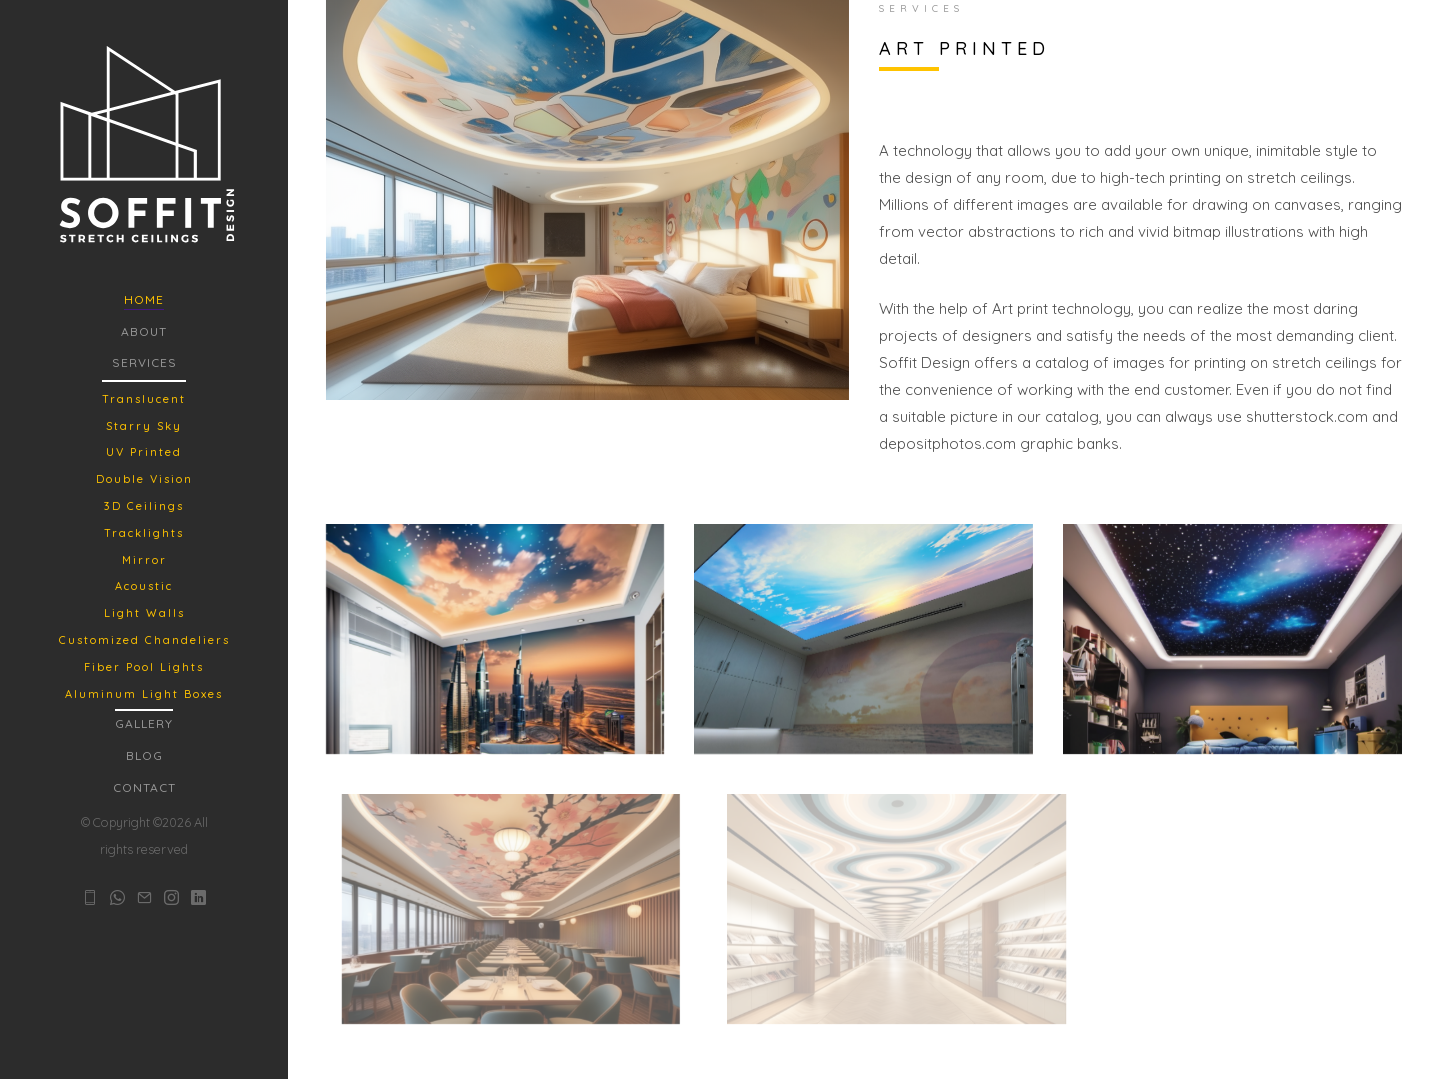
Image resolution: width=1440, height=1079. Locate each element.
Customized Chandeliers (144, 640)
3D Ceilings (144, 506)
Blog (144, 755)
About (144, 331)
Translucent (144, 399)
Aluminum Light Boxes (144, 694)
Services (144, 362)
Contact (144, 787)
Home (144, 299)
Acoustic (144, 586)
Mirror (144, 560)
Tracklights (144, 533)
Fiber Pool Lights (144, 667)
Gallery (144, 723)
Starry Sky (144, 426)
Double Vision (144, 479)
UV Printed (144, 452)
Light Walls (144, 613)
